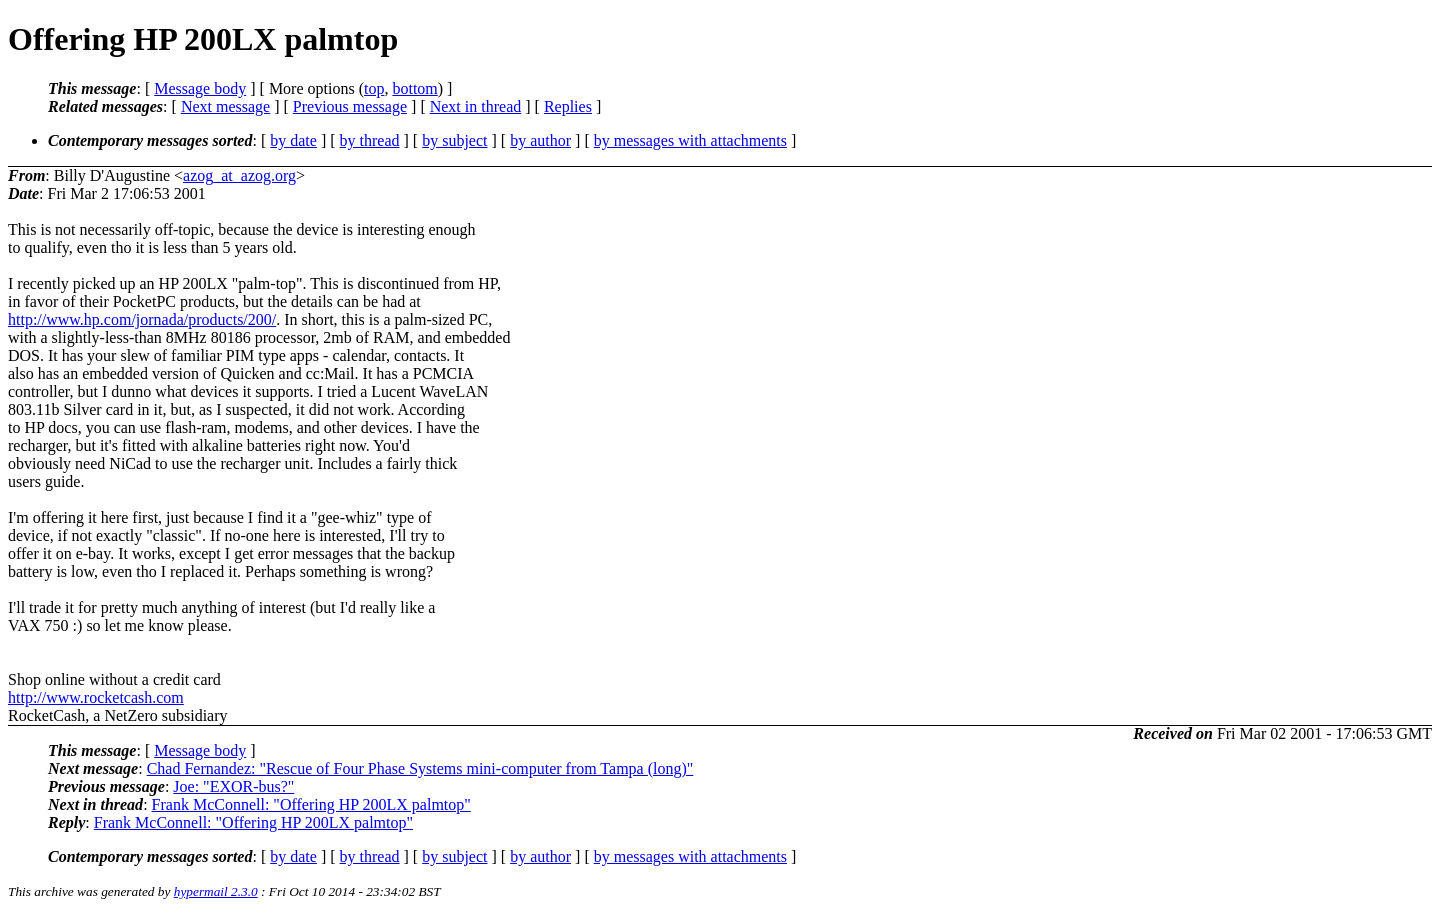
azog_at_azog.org (239, 175)
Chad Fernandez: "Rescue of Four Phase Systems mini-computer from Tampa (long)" (420, 768)
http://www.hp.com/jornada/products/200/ (142, 319)
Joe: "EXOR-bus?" (233, 786)
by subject (454, 140)
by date (293, 140)
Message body (200, 88)
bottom (414, 88)
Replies (568, 106)
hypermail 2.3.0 (216, 891)
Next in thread (476, 106)
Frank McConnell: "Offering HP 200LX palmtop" (311, 804)
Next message (225, 106)
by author (540, 140)
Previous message (350, 106)
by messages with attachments (690, 140)
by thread (370, 140)
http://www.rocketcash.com (96, 697)
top (374, 88)
